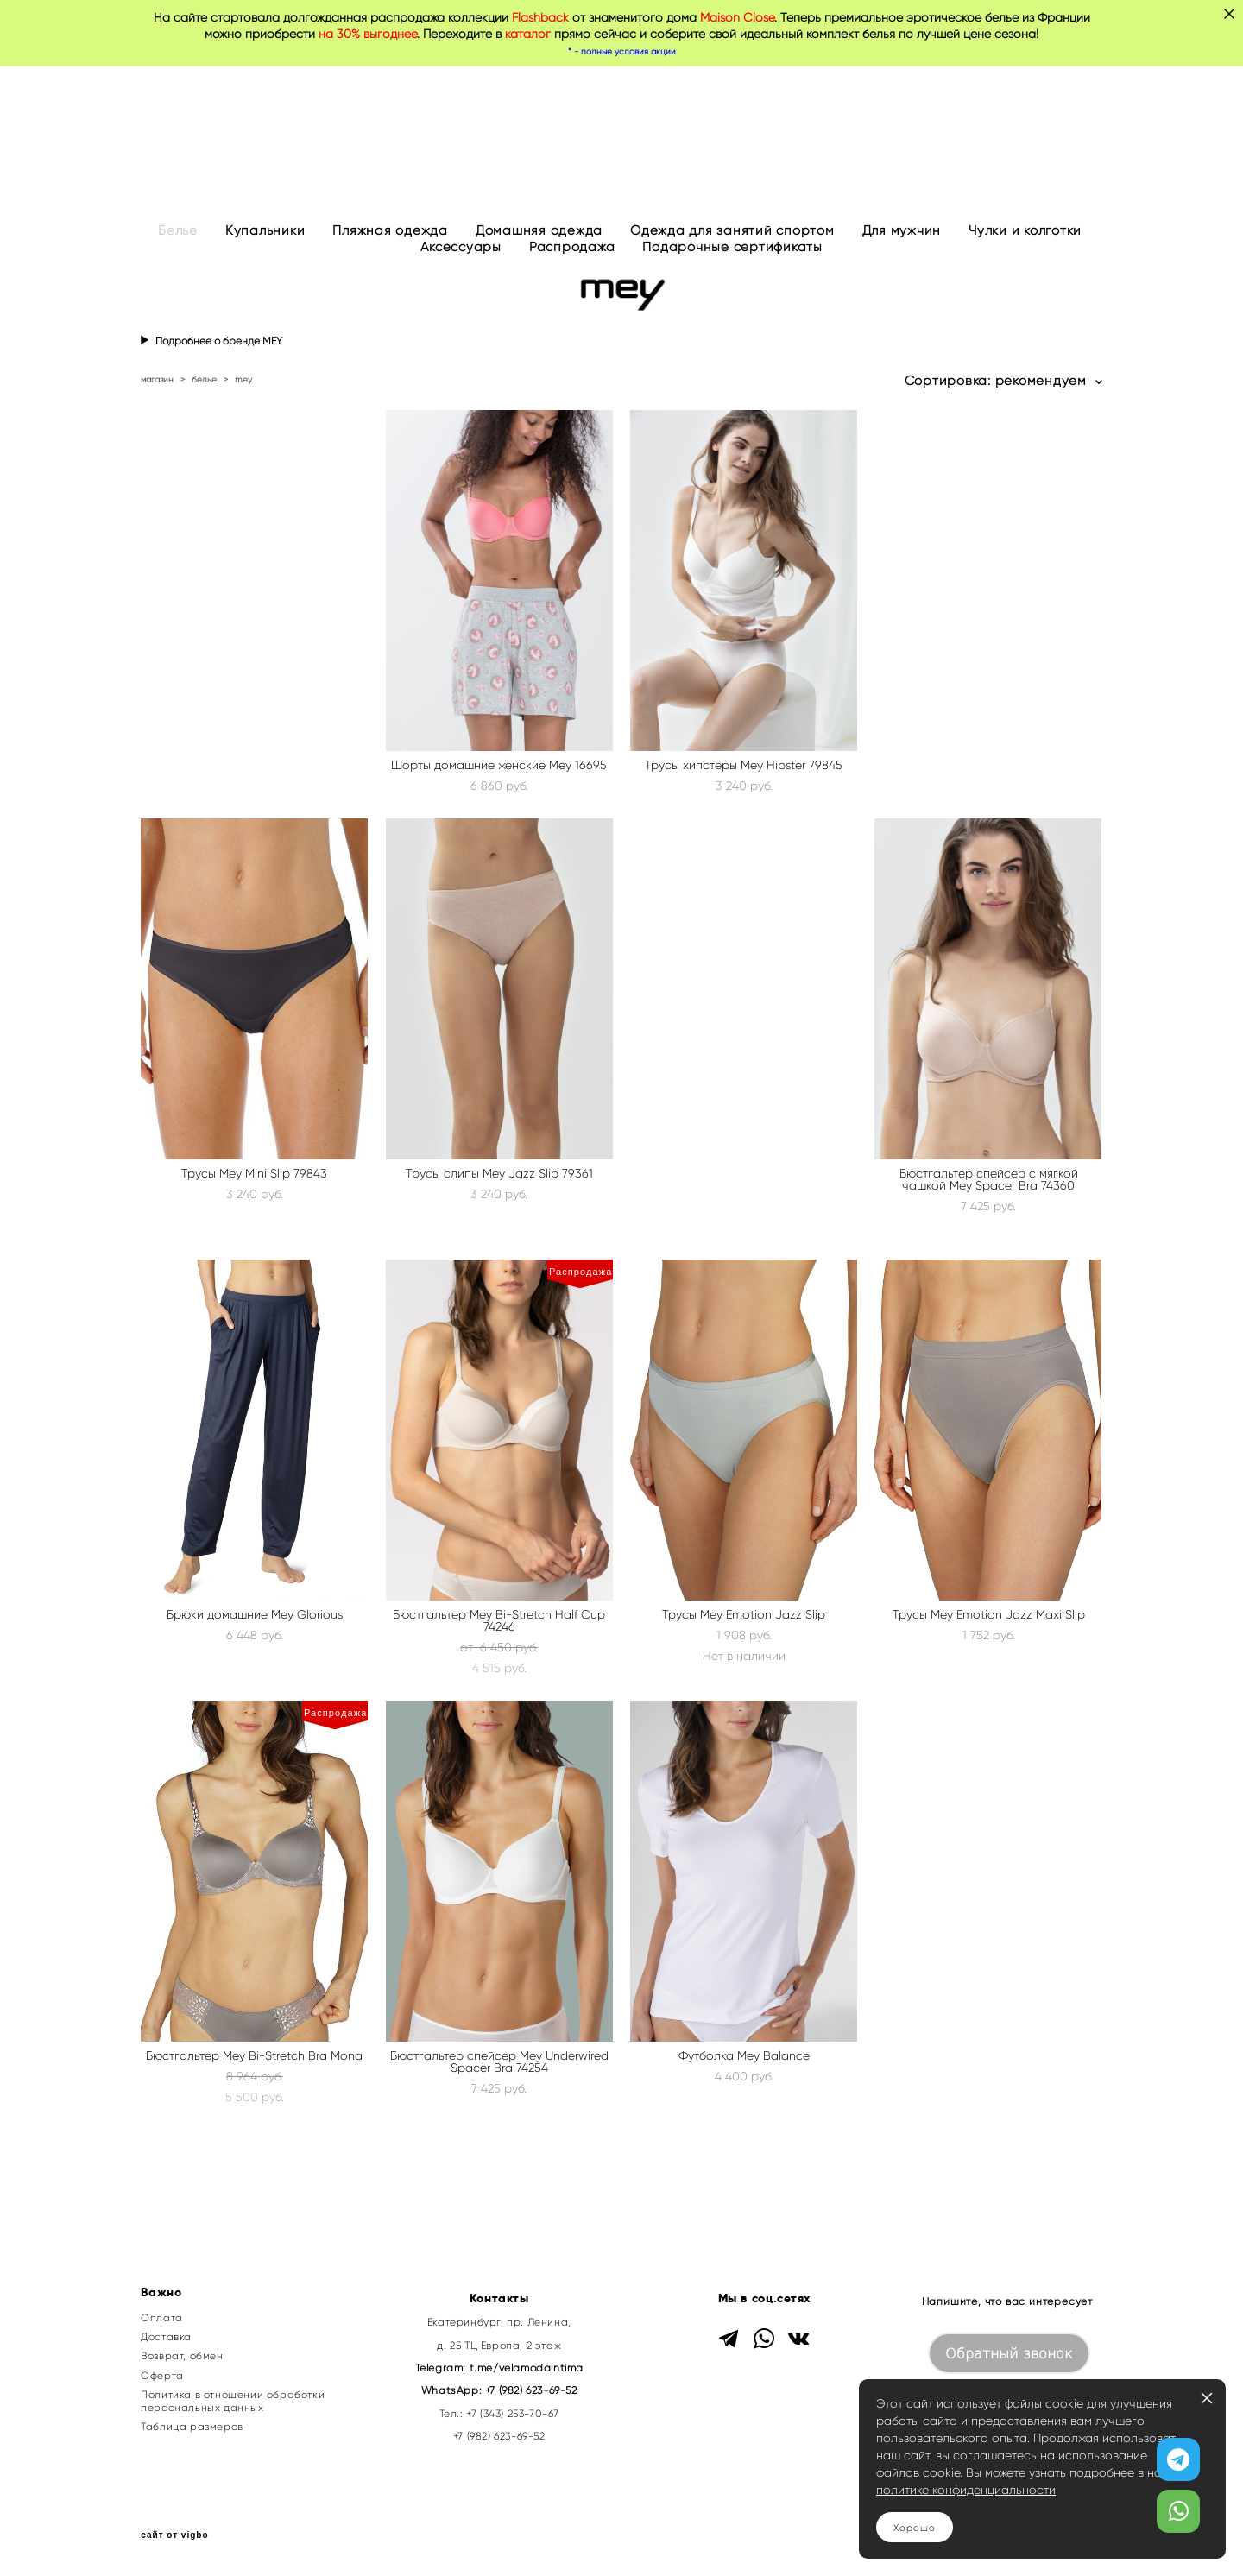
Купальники (265, 230)
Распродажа (572, 247)
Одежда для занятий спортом (732, 230)
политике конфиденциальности (966, 2490)
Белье (178, 230)
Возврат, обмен (182, 2356)
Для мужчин (902, 230)
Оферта (162, 2376)
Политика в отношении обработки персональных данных (233, 2401)
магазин (157, 379)
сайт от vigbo (174, 2535)
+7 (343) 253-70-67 (512, 2413)
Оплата (162, 2318)
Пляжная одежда (390, 230)
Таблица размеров (192, 2427)
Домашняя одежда (539, 230)
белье (204, 379)
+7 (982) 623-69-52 (531, 2389)
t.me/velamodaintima (527, 2367)
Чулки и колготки (1025, 230)
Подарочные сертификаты (732, 247)
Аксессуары (461, 247)
